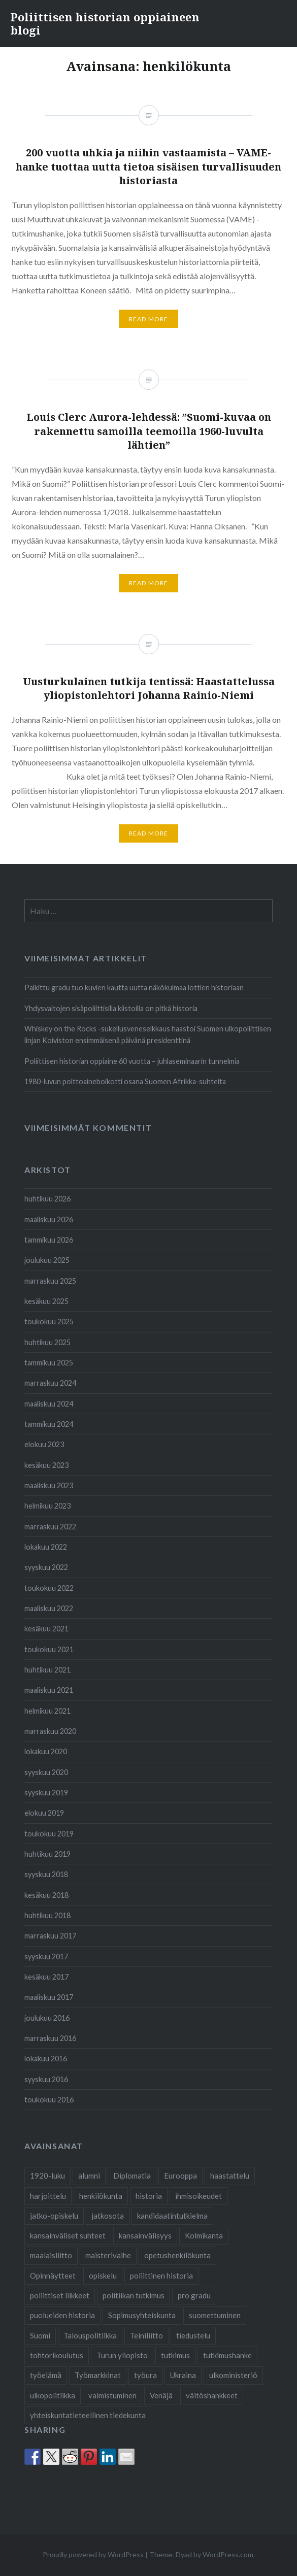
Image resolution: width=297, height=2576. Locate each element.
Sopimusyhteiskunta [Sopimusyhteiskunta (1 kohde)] (142, 2315)
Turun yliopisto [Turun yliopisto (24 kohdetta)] (122, 2355)
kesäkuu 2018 (46, 1895)
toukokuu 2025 (49, 1321)
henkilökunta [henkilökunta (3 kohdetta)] (100, 2195)
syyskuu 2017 (46, 1956)
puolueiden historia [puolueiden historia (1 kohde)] (62, 2315)
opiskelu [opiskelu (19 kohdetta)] (103, 2275)
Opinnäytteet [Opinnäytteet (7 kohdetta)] (53, 2275)
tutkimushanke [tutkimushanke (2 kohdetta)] (227, 2355)
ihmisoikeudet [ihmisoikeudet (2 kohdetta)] (198, 2195)
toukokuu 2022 (49, 1588)
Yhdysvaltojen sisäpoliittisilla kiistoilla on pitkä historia (110, 1008)
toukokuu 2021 (49, 1649)
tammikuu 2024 (48, 1424)
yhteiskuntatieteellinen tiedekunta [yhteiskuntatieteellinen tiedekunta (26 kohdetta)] (88, 2415)
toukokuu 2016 (49, 2099)
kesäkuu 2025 (46, 1301)
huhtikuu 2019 (47, 1854)
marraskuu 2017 (50, 1935)
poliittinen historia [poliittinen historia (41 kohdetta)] (161, 2275)
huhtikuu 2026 (47, 1198)
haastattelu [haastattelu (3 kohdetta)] (229, 2175)
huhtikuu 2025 (47, 1342)
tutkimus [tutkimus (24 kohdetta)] (175, 2355)
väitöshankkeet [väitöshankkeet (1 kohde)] (212, 2395)
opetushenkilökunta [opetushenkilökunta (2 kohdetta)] (177, 2255)
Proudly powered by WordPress (93, 2554)
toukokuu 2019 (49, 1833)
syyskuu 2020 (46, 1772)
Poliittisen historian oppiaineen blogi (105, 23)
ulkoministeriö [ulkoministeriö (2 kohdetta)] (233, 2375)
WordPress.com (228, 2554)
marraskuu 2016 (50, 2038)
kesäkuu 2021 (46, 1628)
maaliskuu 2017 (48, 1997)
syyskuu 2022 (46, 1567)
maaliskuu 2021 (48, 1690)
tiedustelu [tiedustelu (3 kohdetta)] (193, 2335)
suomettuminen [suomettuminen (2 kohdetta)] (215, 2315)
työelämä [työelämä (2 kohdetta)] (45, 2375)
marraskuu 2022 (50, 1526)
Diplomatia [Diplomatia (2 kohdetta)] (132, 2175)
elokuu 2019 (44, 1813)
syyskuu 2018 (46, 1874)
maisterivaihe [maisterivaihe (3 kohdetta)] (108, 2255)
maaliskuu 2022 (48, 1608)
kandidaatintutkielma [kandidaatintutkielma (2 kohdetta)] (172, 2215)
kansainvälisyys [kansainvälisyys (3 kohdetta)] (145, 2235)
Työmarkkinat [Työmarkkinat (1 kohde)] (98, 2375)
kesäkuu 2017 (46, 1976)
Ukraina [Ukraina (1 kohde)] (183, 2375)
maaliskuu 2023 (48, 1485)
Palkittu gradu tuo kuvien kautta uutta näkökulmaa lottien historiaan (134, 987)
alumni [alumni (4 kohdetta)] (89, 2175)
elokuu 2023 (44, 1444)
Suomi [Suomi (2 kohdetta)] (40, 2335)
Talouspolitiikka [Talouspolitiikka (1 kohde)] (90, 2335)
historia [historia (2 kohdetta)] (149, 2195)
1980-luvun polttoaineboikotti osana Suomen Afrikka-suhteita (125, 1081)
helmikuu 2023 (47, 1505)
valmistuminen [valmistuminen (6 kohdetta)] (112, 2395)
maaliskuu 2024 (48, 1403)
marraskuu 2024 (50, 1383)
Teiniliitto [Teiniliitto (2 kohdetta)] (146, 2335)
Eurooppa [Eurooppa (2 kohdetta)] (180, 2175)
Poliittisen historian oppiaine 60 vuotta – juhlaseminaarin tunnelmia (132, 1061)
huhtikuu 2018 (47, 1915)
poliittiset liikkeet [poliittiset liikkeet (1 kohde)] (59, 2295)
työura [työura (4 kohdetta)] (145, 2375)
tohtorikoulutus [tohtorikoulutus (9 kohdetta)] (56, 2355)
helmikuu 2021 (47, 1711)
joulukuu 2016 (47, 2018)
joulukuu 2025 (47, 1260)
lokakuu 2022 (45, 1547)
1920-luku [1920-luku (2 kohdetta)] (47, 2175)
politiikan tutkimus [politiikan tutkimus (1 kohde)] (133, 2295)
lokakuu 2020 (45, 1751)
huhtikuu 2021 (47, 1669)
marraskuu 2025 (50, 1281)
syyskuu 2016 (46, 2079)
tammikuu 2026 (48, 1239)
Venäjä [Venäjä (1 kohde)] (161, 2395)
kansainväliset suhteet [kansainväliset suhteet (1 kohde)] (68, 2235)
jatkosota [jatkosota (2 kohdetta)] (107, 2215)
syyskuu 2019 (46, 1792)
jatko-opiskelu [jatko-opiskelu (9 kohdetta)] (54, 2215)
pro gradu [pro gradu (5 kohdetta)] (194, 2295)
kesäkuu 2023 (46, 1465)
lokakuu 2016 (45, 2058)
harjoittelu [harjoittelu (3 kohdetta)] (48, 2195)
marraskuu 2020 (50, 1731)
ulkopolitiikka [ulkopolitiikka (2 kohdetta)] (52, 2395)
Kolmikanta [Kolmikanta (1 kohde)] (204, 2235)
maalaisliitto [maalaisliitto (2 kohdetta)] (51, 2255)
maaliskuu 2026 (48, 1219)
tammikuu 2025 (48, 1362)
